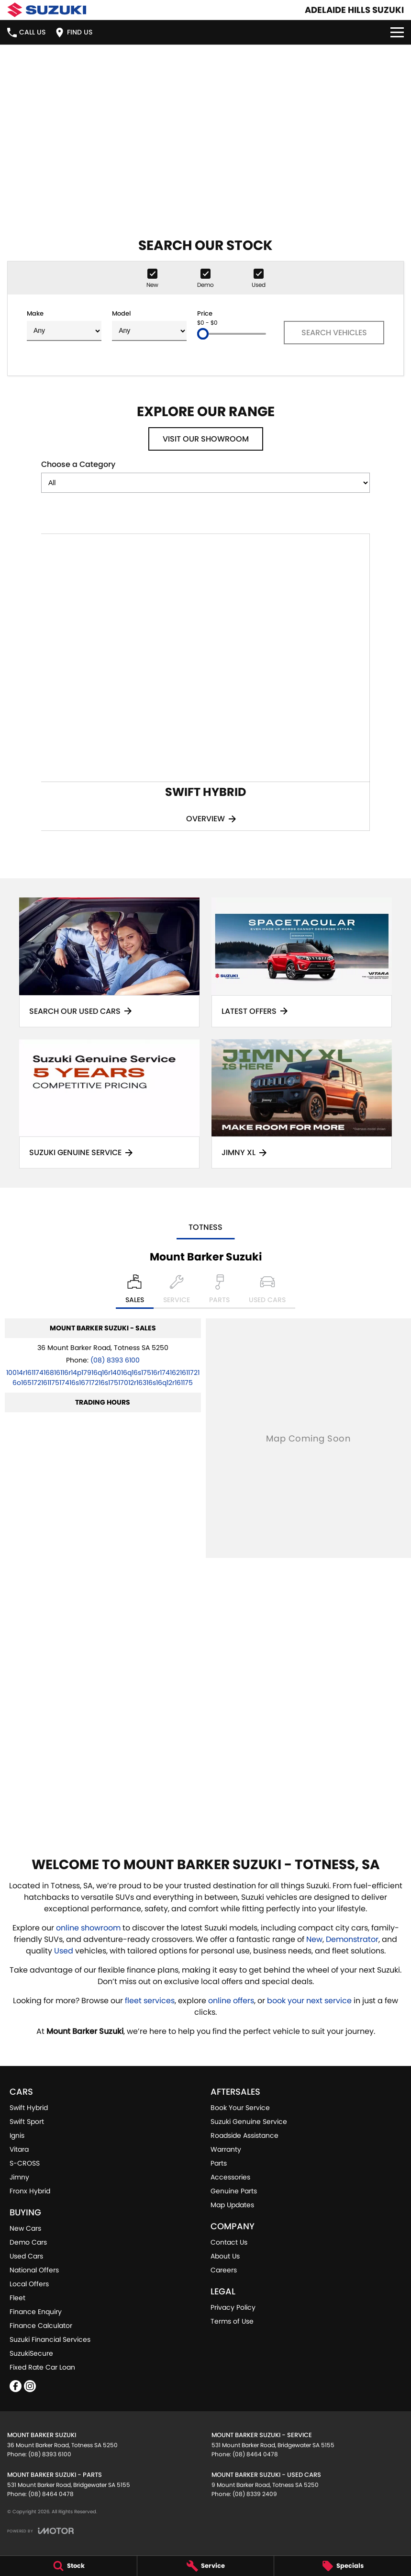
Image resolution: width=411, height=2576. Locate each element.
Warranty (226, 2149)
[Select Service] (177, 1291)
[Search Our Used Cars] (109, 962)
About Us (225, 2256)
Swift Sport (27, 2121)
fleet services (150, 2000)
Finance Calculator (41, 2325)
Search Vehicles (334, 332)
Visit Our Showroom (206, 438)
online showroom (88, 1927)
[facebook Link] (16, 2386)
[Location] (135, 1291)
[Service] (205, 2566)
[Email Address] (103, 1377)
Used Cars (26, 2256)
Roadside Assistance (244, 2135)
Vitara (19, 2149)
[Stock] (68, 2566)
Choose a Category (205, 476)
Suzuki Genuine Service (249, 2121)
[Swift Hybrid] (205, 682)
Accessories (230, 2177)
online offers (231, 2000)
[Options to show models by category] (205, 483)
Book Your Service (240, 2107)
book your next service (309, 2000)
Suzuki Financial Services (50, 2339)
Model (149, 325)
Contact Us (229, 2242)
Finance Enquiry (36, 2311)
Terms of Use (232, 2321)
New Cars (25, 2228)
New (314, 1939)
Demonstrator (352, 1939)
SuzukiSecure (31, 2353)
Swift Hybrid (29, 2107)
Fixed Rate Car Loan (42, 2367)
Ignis (17, 2135)
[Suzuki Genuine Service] (109, 1104)
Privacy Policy (233, 2307)
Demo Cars (28, 2242)
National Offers (34, 2270)
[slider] (203, 334)
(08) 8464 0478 (255, 2454)
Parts (219, 2163)
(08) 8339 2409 (255, 2494)
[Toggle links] (40, 2530)
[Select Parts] (219, 1291)
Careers (224, 2270)
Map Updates (232, 2205)
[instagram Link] (30, 2386)
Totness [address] (205, 1227)
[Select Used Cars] (267, 1291)
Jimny (19, 2177)
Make (64, 325)
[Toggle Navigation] (397, 32)
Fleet (17, 2298)
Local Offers (29, 2284)
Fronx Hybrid (30, 2191)
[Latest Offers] (301, 962)
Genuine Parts (234, 2191)
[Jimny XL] (301, 1104)
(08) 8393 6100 (115, 1360)
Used (64, 1950)
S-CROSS (25, 2163)
